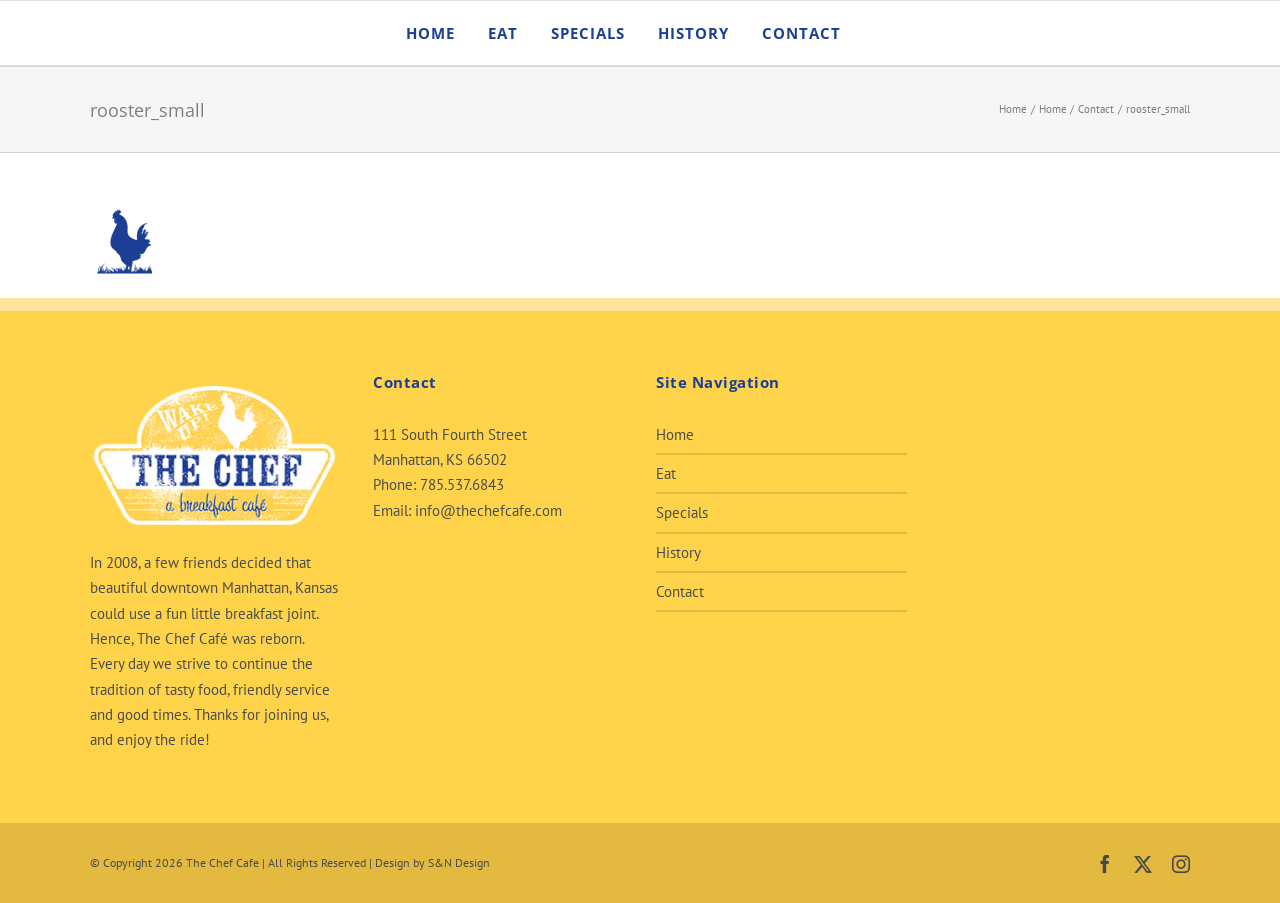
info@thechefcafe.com (488, 510)
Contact (680, 591)
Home (675, 434)
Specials (682, 512)
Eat (666, 473)
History (678, 552)
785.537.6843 (462, 484)
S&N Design (459, 862)
